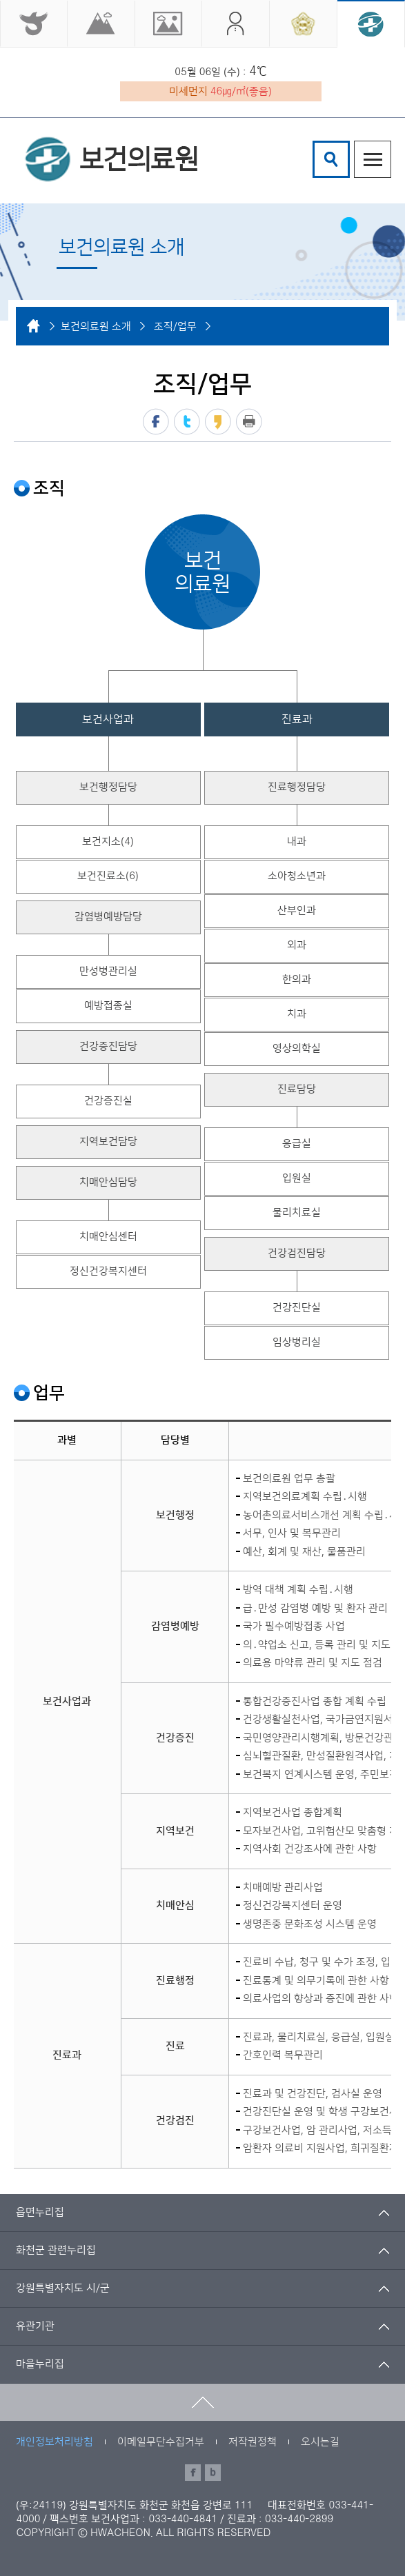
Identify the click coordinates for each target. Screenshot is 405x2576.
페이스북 (156, 421)
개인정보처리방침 (54, 2442)
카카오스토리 (218, 421)
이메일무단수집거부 (160, 2442)
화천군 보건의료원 (111, 159)
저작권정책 (252, 2442)
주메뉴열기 (372, 159)
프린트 (249, 421)
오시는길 (320, 2442)
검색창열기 (331, 159)
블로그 (213, 2472)
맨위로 (202, 2402)
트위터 (187, 421)
